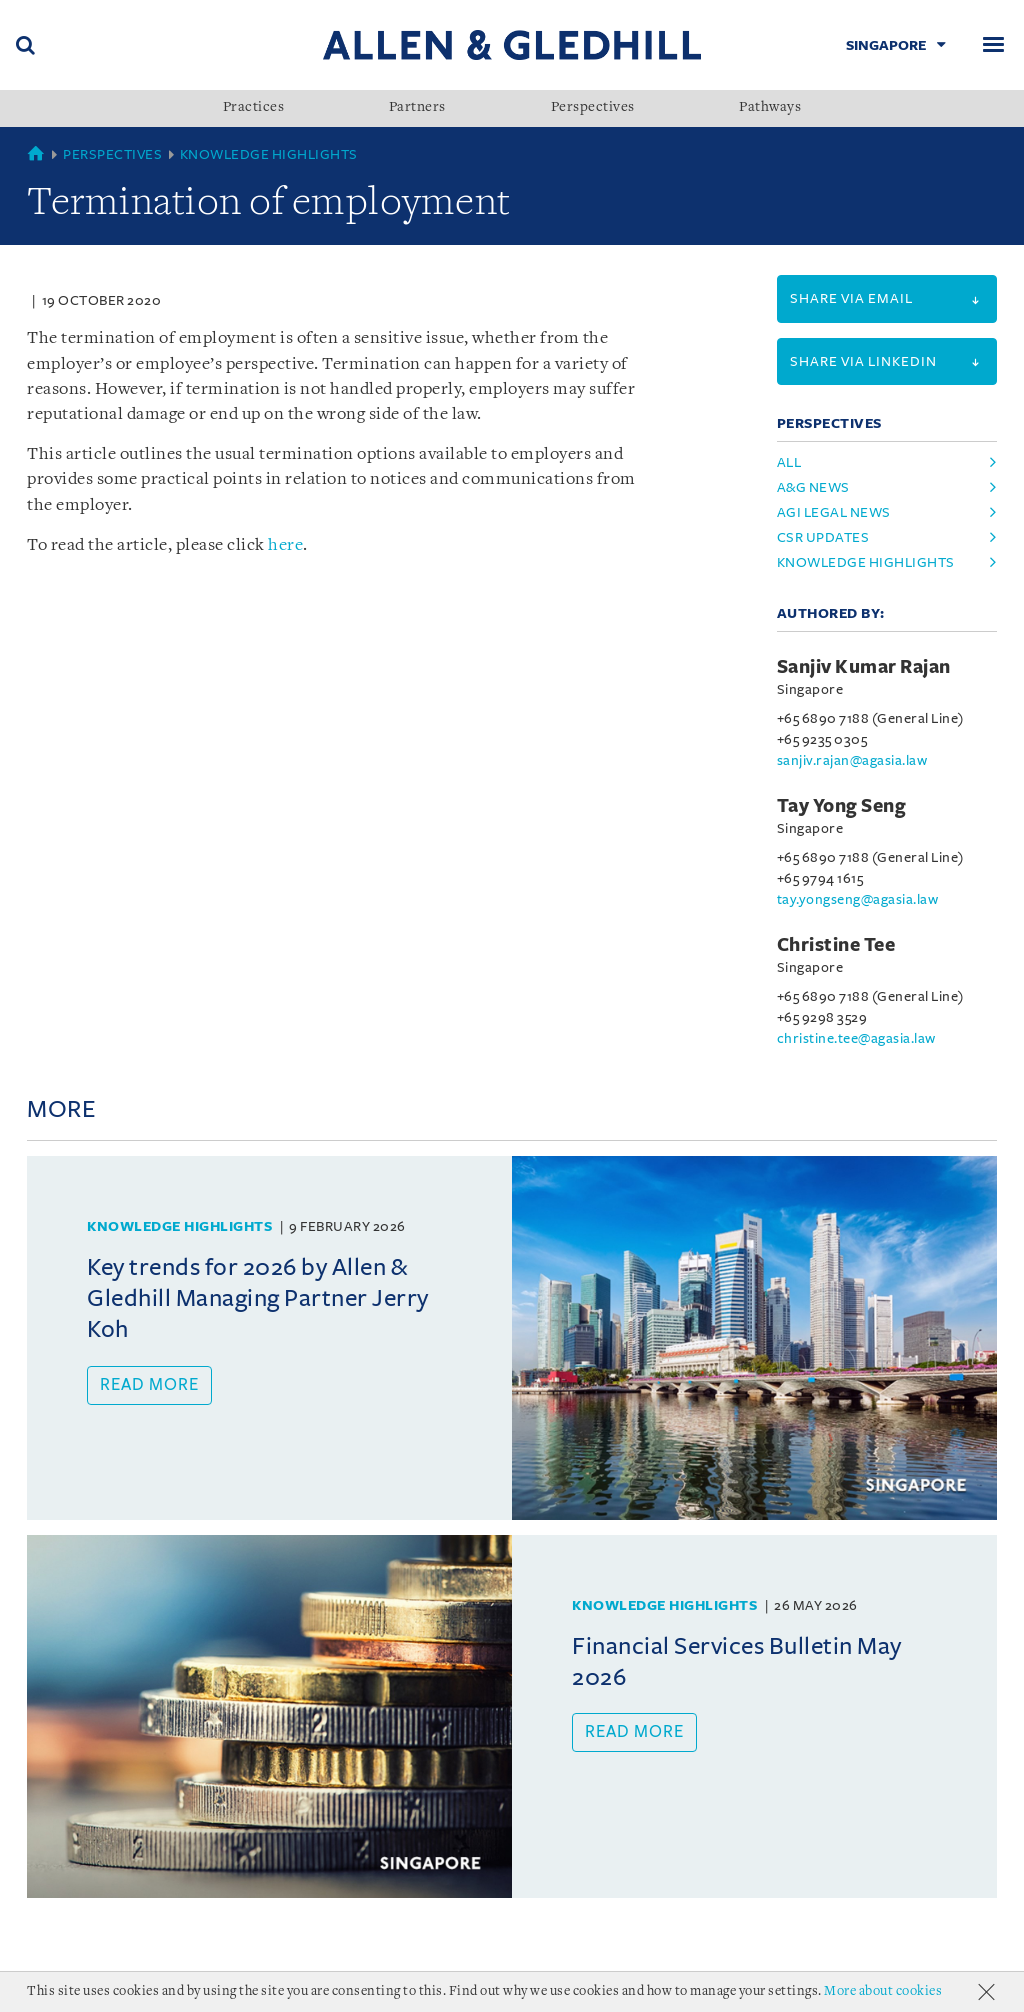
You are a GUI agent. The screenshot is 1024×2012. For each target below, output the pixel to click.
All (789, 462)
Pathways (770, 108)
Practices (254, 108)
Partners (417, 108)
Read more (149, 1403)
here (285, 1014)
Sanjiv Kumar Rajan (864, 667)
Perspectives (593, 108)
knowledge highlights (866, 562)
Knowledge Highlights (269, 154)
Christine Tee (836, 945)
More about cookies (883, 1991)
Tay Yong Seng (842, 806)
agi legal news (834, 512)
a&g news (813, 487)
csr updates (823, 537)
